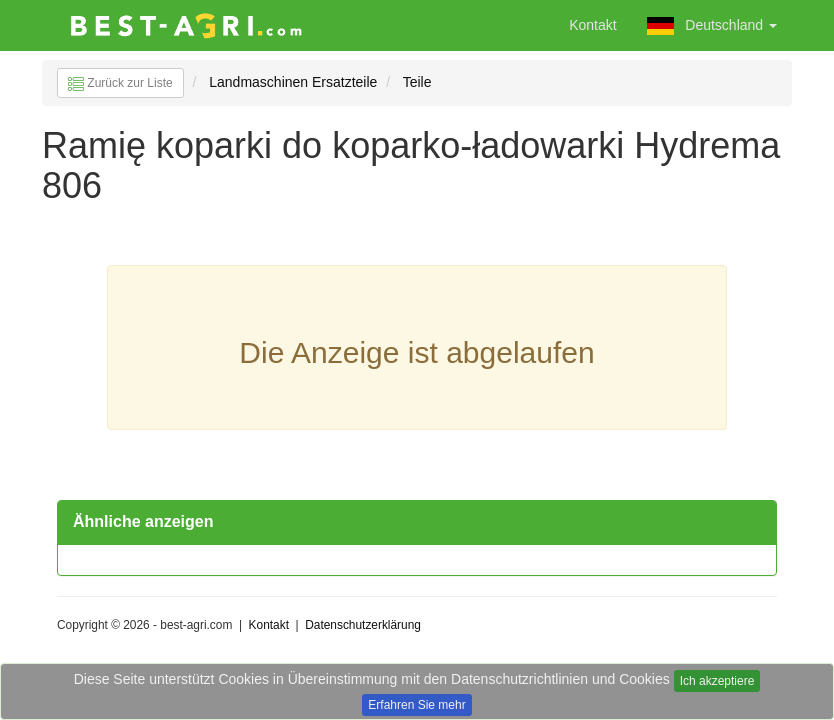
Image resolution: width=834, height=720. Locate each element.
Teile (417, 82)
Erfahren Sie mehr (416, 705)
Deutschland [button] (712, 26)
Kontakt (592, 25)
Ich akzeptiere (717, 681)
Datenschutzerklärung (363, 625)
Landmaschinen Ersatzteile (293, 82)
